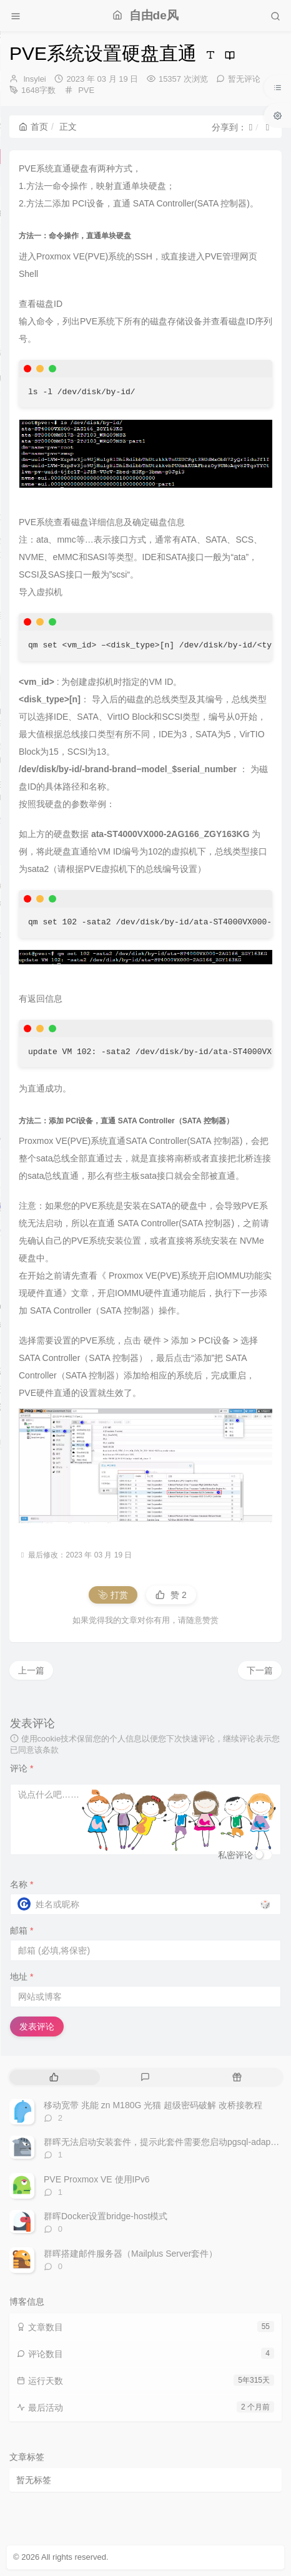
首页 (33, 127)
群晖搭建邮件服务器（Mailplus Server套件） (130, 2254)
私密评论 (235, 1855)
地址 (21, 1977)
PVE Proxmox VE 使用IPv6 (97, 2179)
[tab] (54, 2077)
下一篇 (260, 1670)
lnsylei (35, 79)
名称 (21, 1884)
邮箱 (21, 1930)
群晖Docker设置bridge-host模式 (105, 2216)
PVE (86, 90)
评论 (21, 1768)
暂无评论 (244, 79)
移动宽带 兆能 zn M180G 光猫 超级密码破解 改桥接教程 (153, 2105)
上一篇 (31, 1670)
